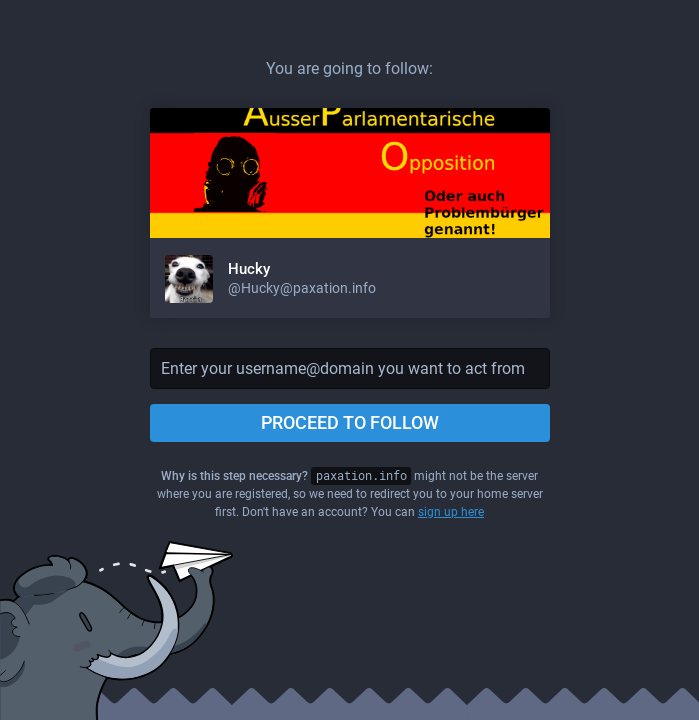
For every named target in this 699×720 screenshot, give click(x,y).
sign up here (451, 512)
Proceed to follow (350, 422)
